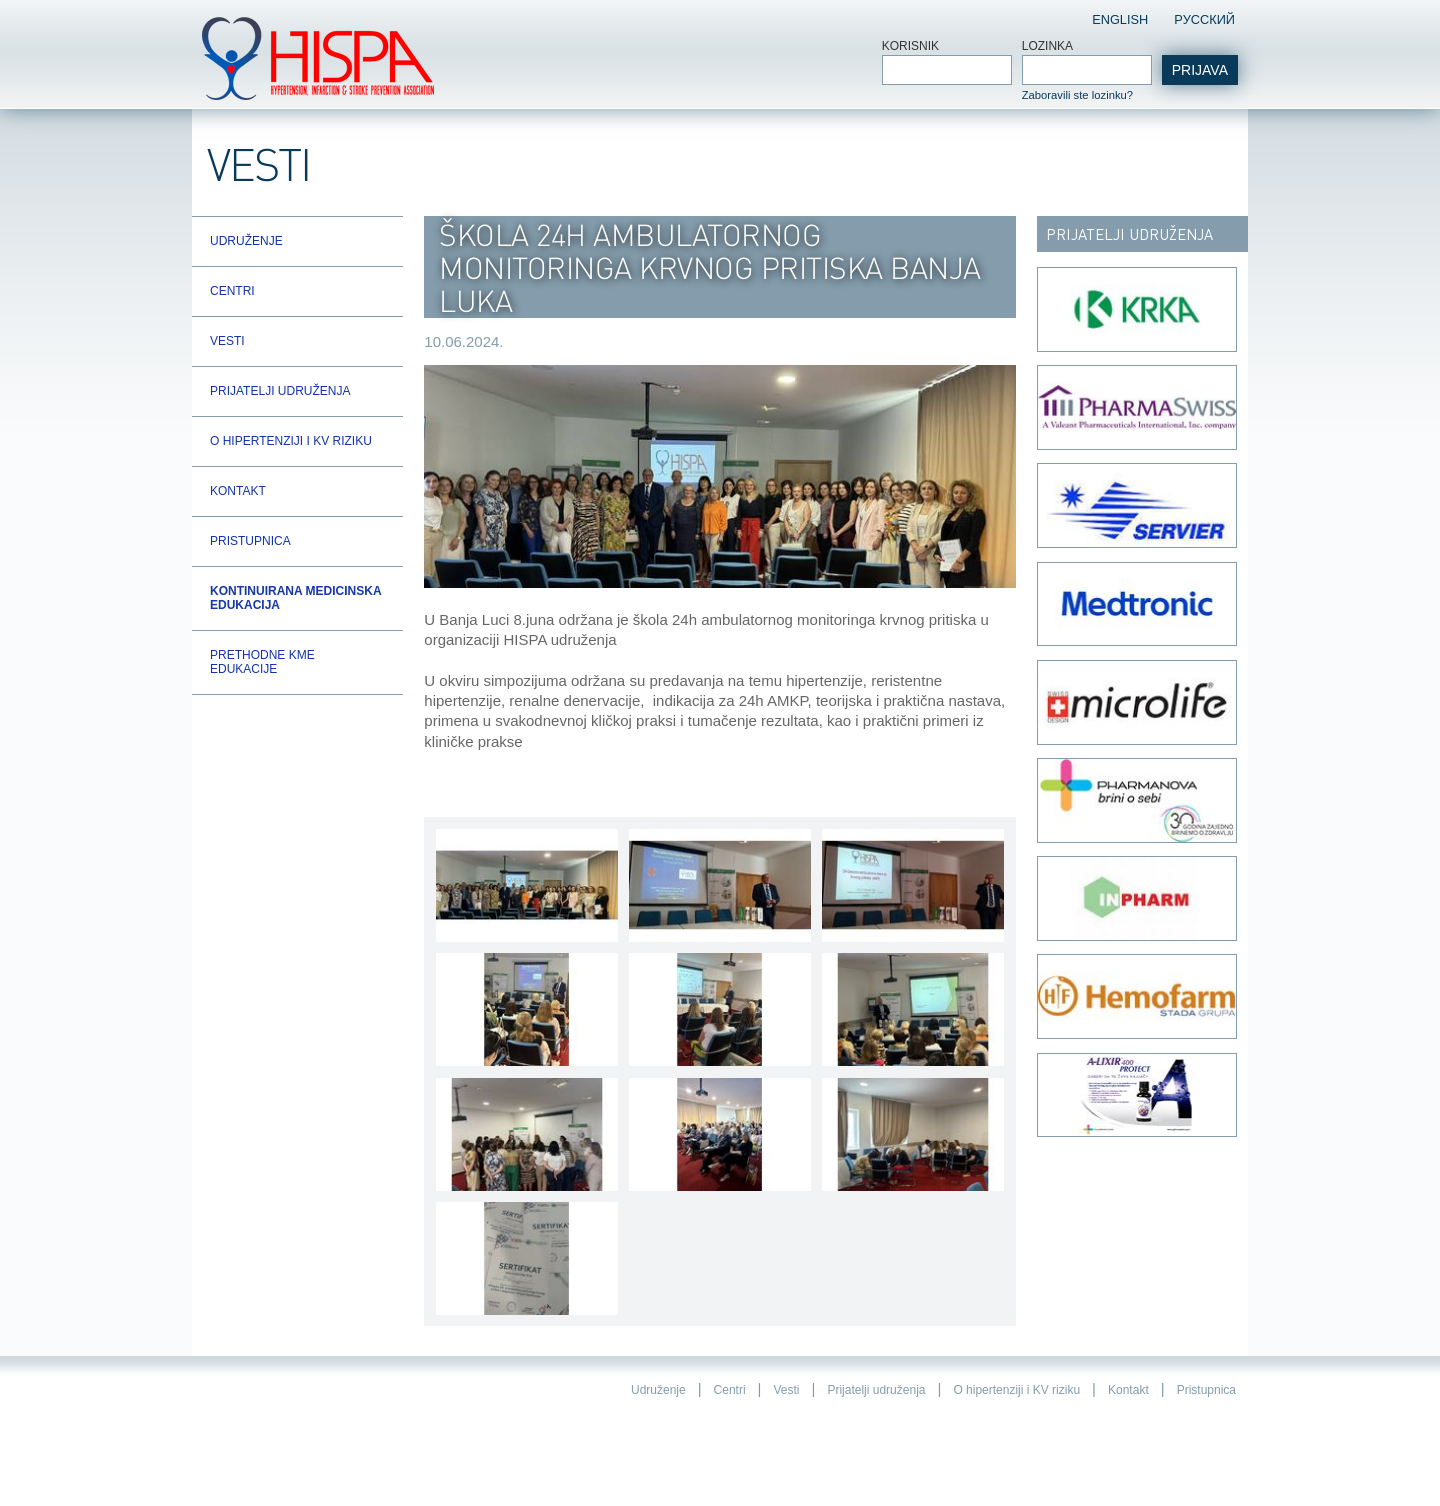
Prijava (1200, 70)
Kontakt (238, 491)
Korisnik (910, 46)
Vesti (227, 341)
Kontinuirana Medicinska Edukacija (295, 598)
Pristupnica (250, 541)
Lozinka (1047, 46)
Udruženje (246, 241)
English (1120, 19)
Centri (232, 291)
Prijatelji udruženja (280, 391)
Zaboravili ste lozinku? (1077, 95)
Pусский (1204, 19)
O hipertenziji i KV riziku (291, 441)
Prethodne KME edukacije (262, 662)
